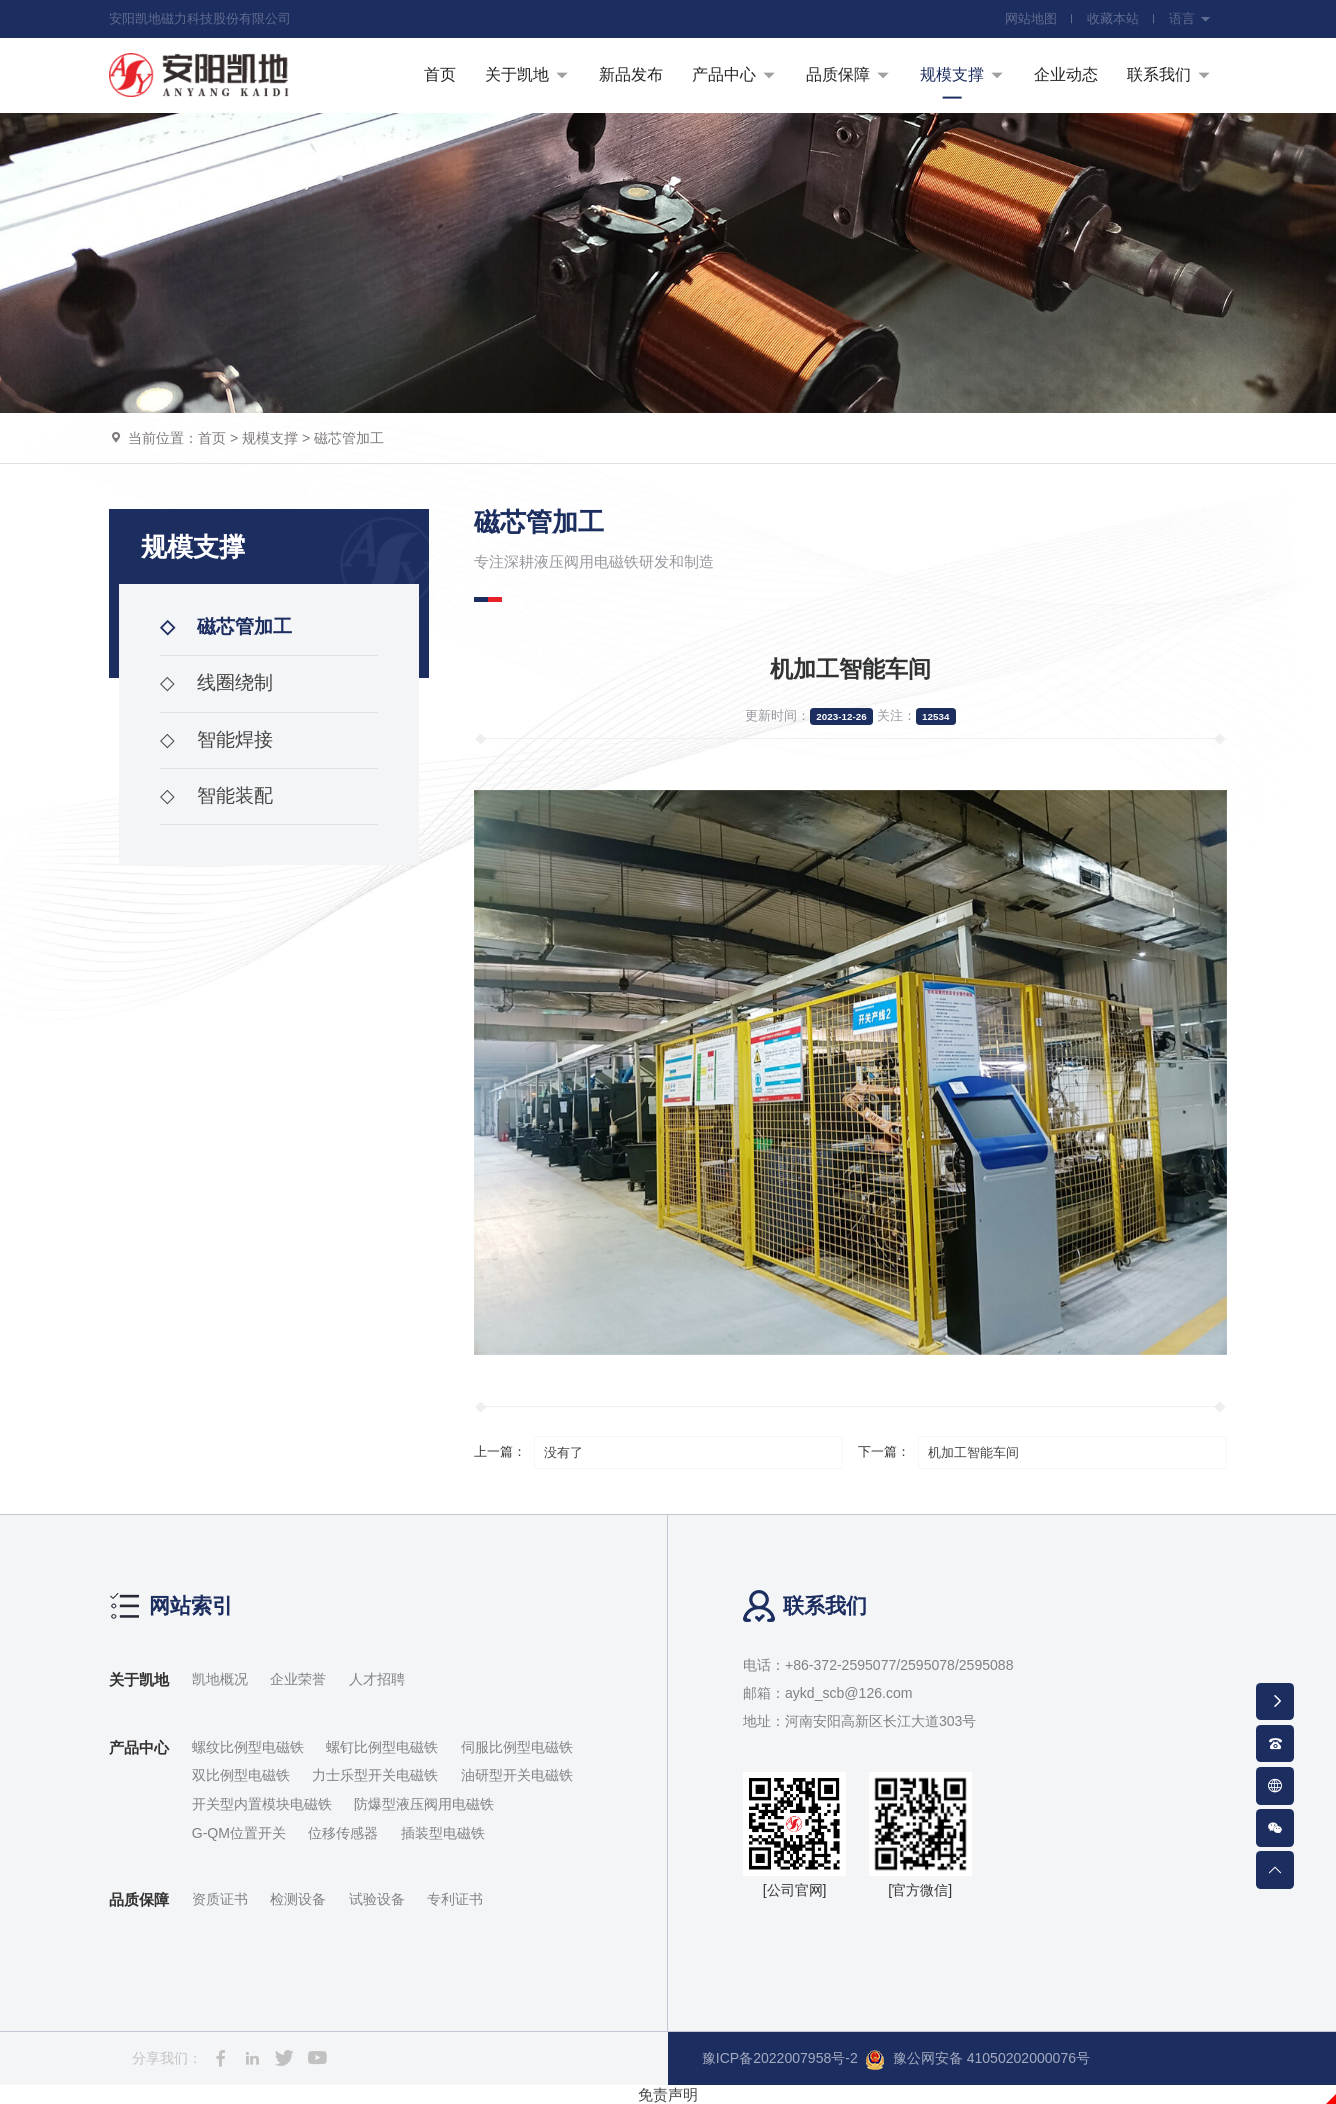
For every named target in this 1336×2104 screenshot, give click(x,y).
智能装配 (217, 795)
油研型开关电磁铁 (517, 1775)
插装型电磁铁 (443, 1833)
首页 (212, 438)
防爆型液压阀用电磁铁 (424, 1804)
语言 (1190, 18)
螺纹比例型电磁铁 (248, 1747)
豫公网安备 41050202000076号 (977, 2060)
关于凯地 (139, 1679)
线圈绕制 (217, 682)
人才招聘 (377, 1679)
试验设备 (377, 1899)
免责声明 (668, 2094)
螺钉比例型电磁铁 (382, 1747)
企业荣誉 (298, 1679)
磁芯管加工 (349, 438)
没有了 (563, 1452)
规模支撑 (270, 438)
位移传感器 (343, 1833)
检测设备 (298, 1899)
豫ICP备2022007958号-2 (780, 2058)
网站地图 (1031, 18)
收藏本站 (1113, 18)
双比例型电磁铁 (241, 1775)
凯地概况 (220, 1679)
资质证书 (220, 1899)
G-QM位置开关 (239, 1833)
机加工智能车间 (973, 1452)
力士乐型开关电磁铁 (375, 1775)
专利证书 (455, 1899)
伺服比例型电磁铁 (517, 1747)
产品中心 (139, 1747)
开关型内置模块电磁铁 (262, 1804)
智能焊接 (217, 739)
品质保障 (139, 1899)
